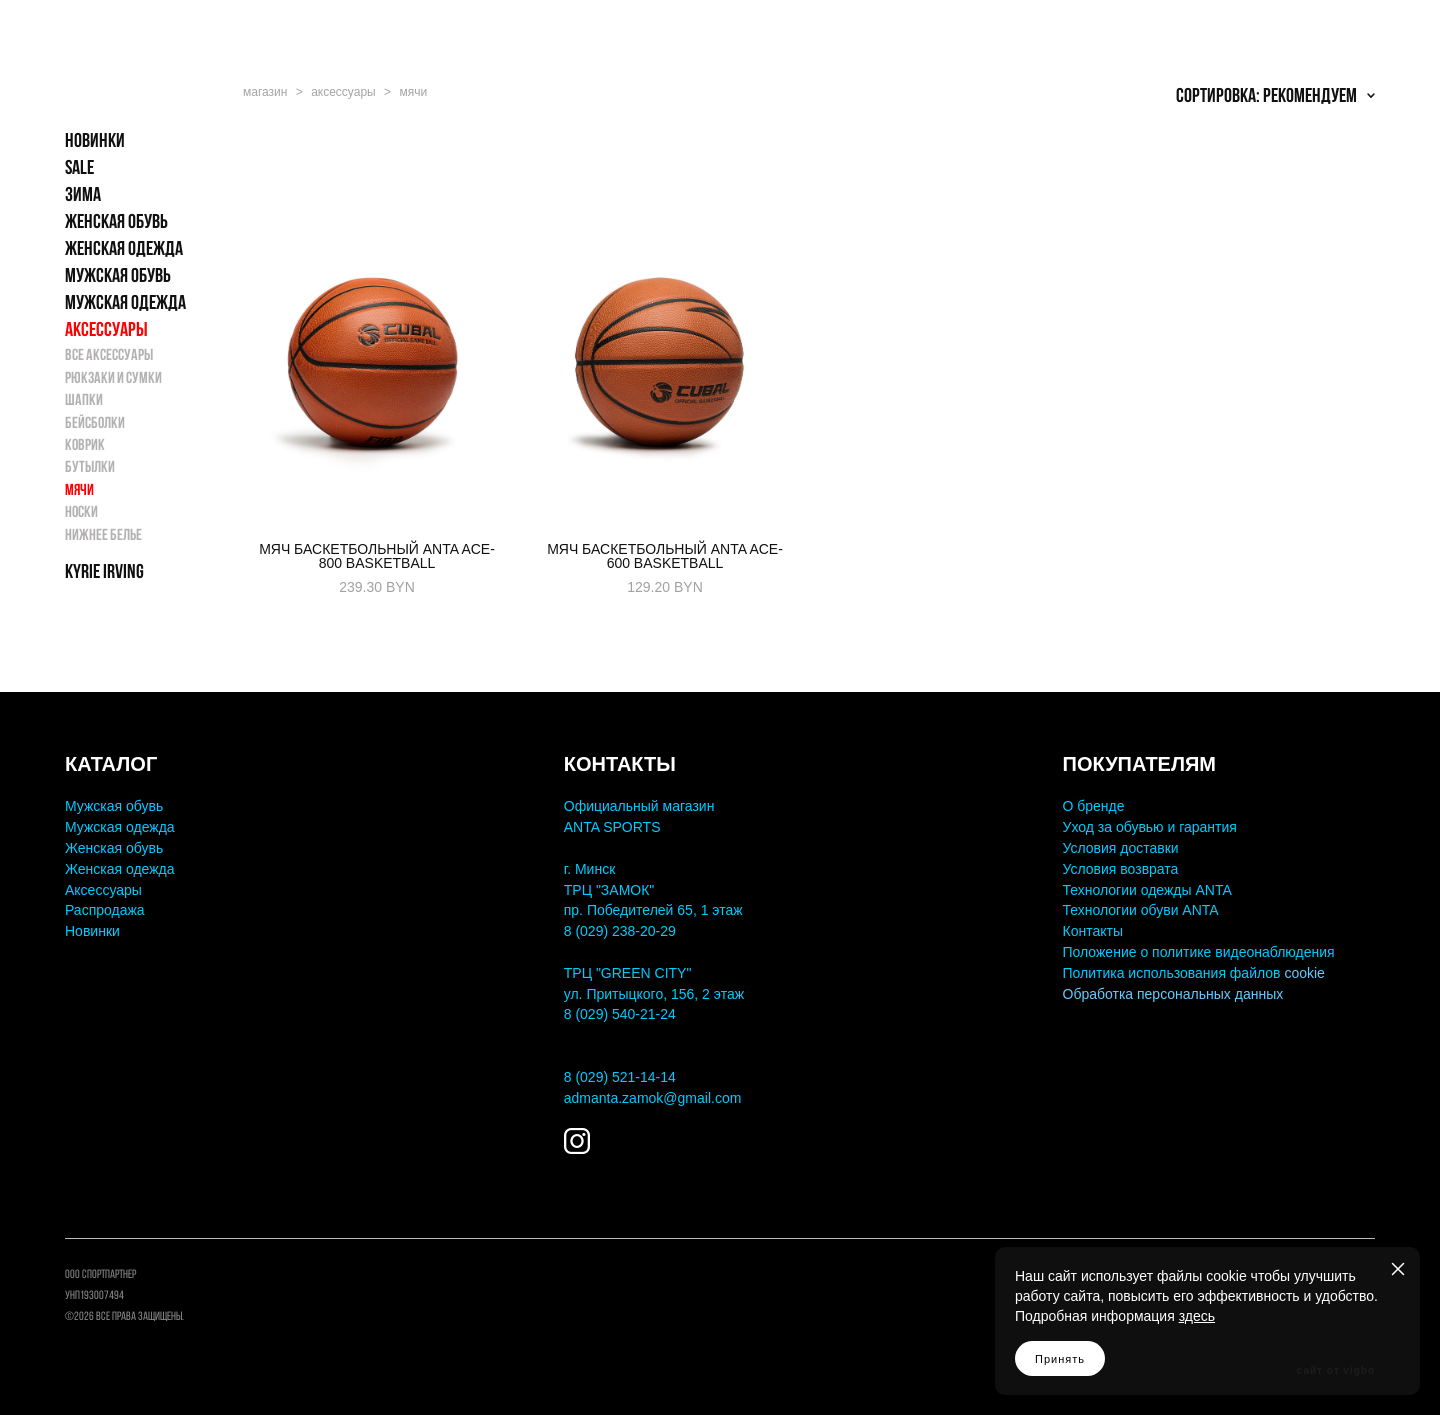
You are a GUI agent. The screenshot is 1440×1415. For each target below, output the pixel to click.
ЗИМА (83, 200)
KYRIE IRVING (104, 577)
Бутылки (90, 472)
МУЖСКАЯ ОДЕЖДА (125, 308)
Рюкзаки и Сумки (113, 382)
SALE (79, 173)
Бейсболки (95, 427)
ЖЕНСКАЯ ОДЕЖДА (124, 254)
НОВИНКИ (95, 146)
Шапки (84, 405)
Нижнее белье (103, 539)
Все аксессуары (109, 360)
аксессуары (343, 98)
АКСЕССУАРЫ (106, 335)
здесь (1197, 1316)
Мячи (79, 494)
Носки (81, 517)
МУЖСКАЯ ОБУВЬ (118, 281)
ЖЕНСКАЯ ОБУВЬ (116, 227)
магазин (265, 98)
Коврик (85, 450)
